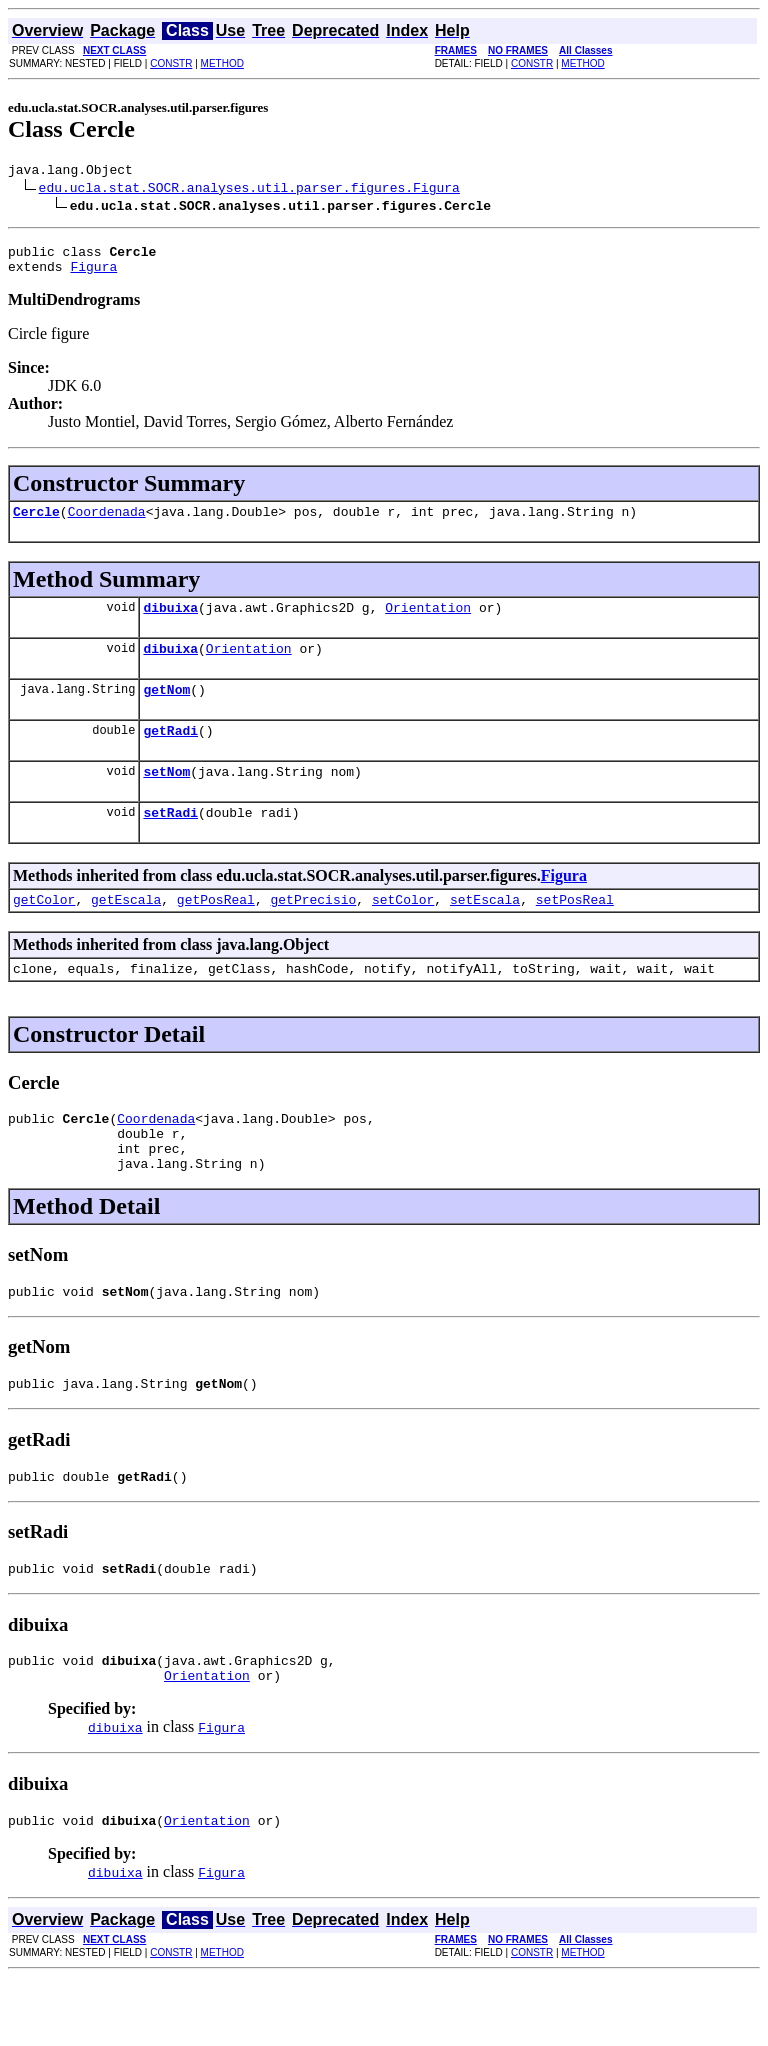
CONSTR (171, 63)
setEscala (485, 932)
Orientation (428, 622)
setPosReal (575, 932)
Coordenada (107, 523)
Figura (93, 275)
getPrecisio (313, 932)
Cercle (36, 523)
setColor (403, 932)
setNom (166, 798)
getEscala (126, 932)
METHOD (222, 63)
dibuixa (170, 622)
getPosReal (216, 932)
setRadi (170, 842)
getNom (166, 710)
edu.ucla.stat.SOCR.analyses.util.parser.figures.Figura (249, 190)
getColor (44, 932)
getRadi (170, 754)
